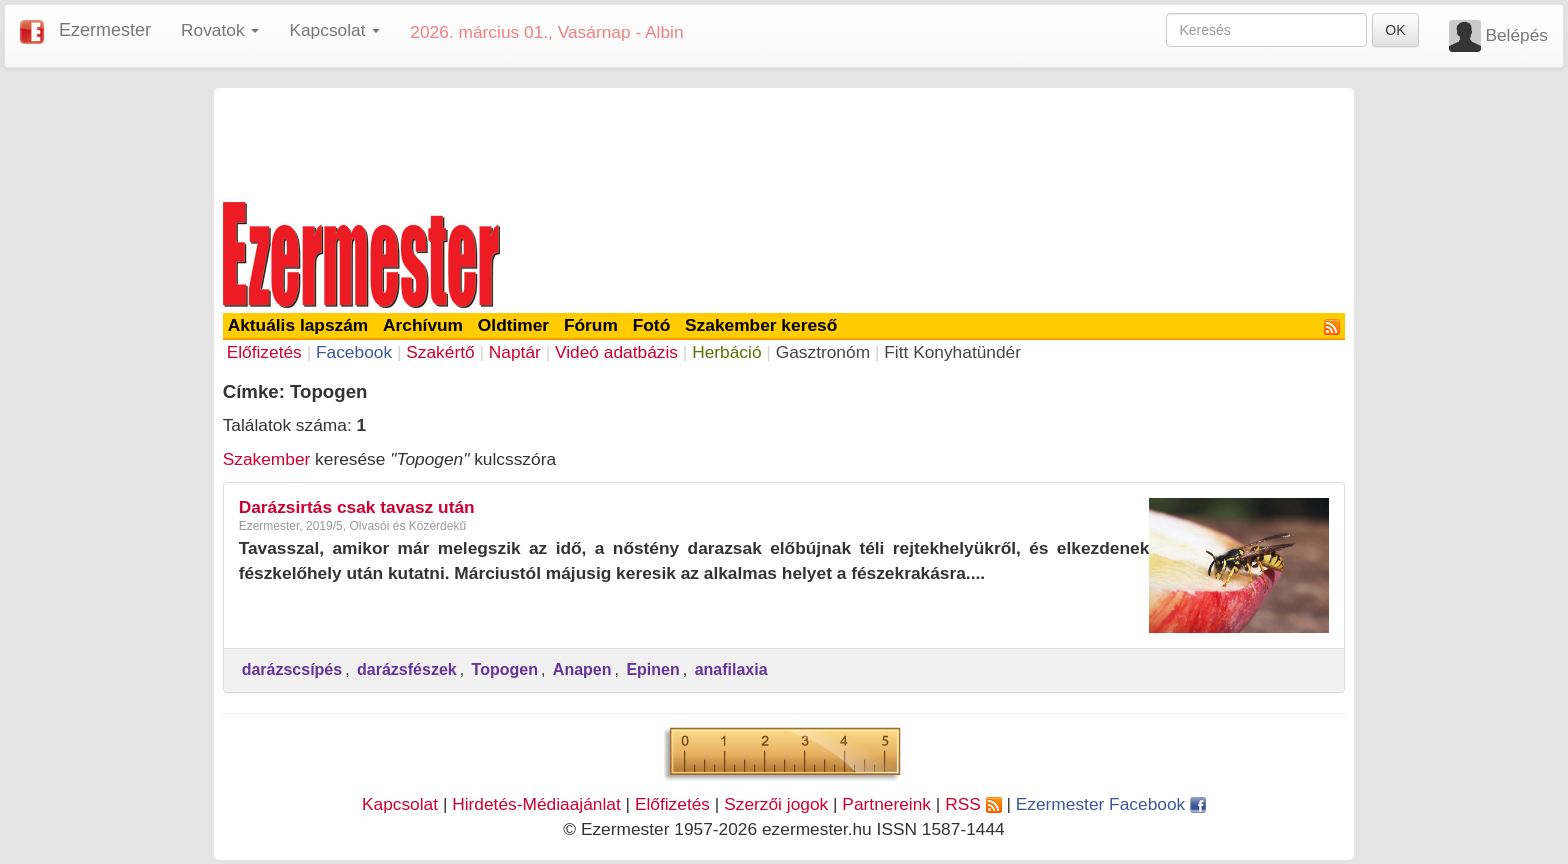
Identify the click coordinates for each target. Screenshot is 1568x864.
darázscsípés (292, 669)
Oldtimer (513, 325)
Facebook (354, 352)
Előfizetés (264, 352)
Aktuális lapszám (298, 325)
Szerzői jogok (776, 804)
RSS (973, 804)
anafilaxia (731, 669)
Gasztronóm (823, 352)
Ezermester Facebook (1111, 804)
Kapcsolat (400, 804)
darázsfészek (407, 669)
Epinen (652, 669)
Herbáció (726, 352)
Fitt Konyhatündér (952, 352)
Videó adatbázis (616, 352)
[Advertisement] (784, 142)
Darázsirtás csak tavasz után (357, 507)
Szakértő (440, 352)
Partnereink (886, 804)
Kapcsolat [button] (334, 30)
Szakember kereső (761, 325)
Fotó (652, 325)
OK (1395, 30)
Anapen (582, 669)
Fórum (591, 325)
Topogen (505, 669)
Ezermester (105, 30)
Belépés (1516, 35)
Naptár (515, 352)
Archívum (423, 325)
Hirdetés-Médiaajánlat (536, 804)
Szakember (267, 459)
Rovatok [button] (220, 30)
